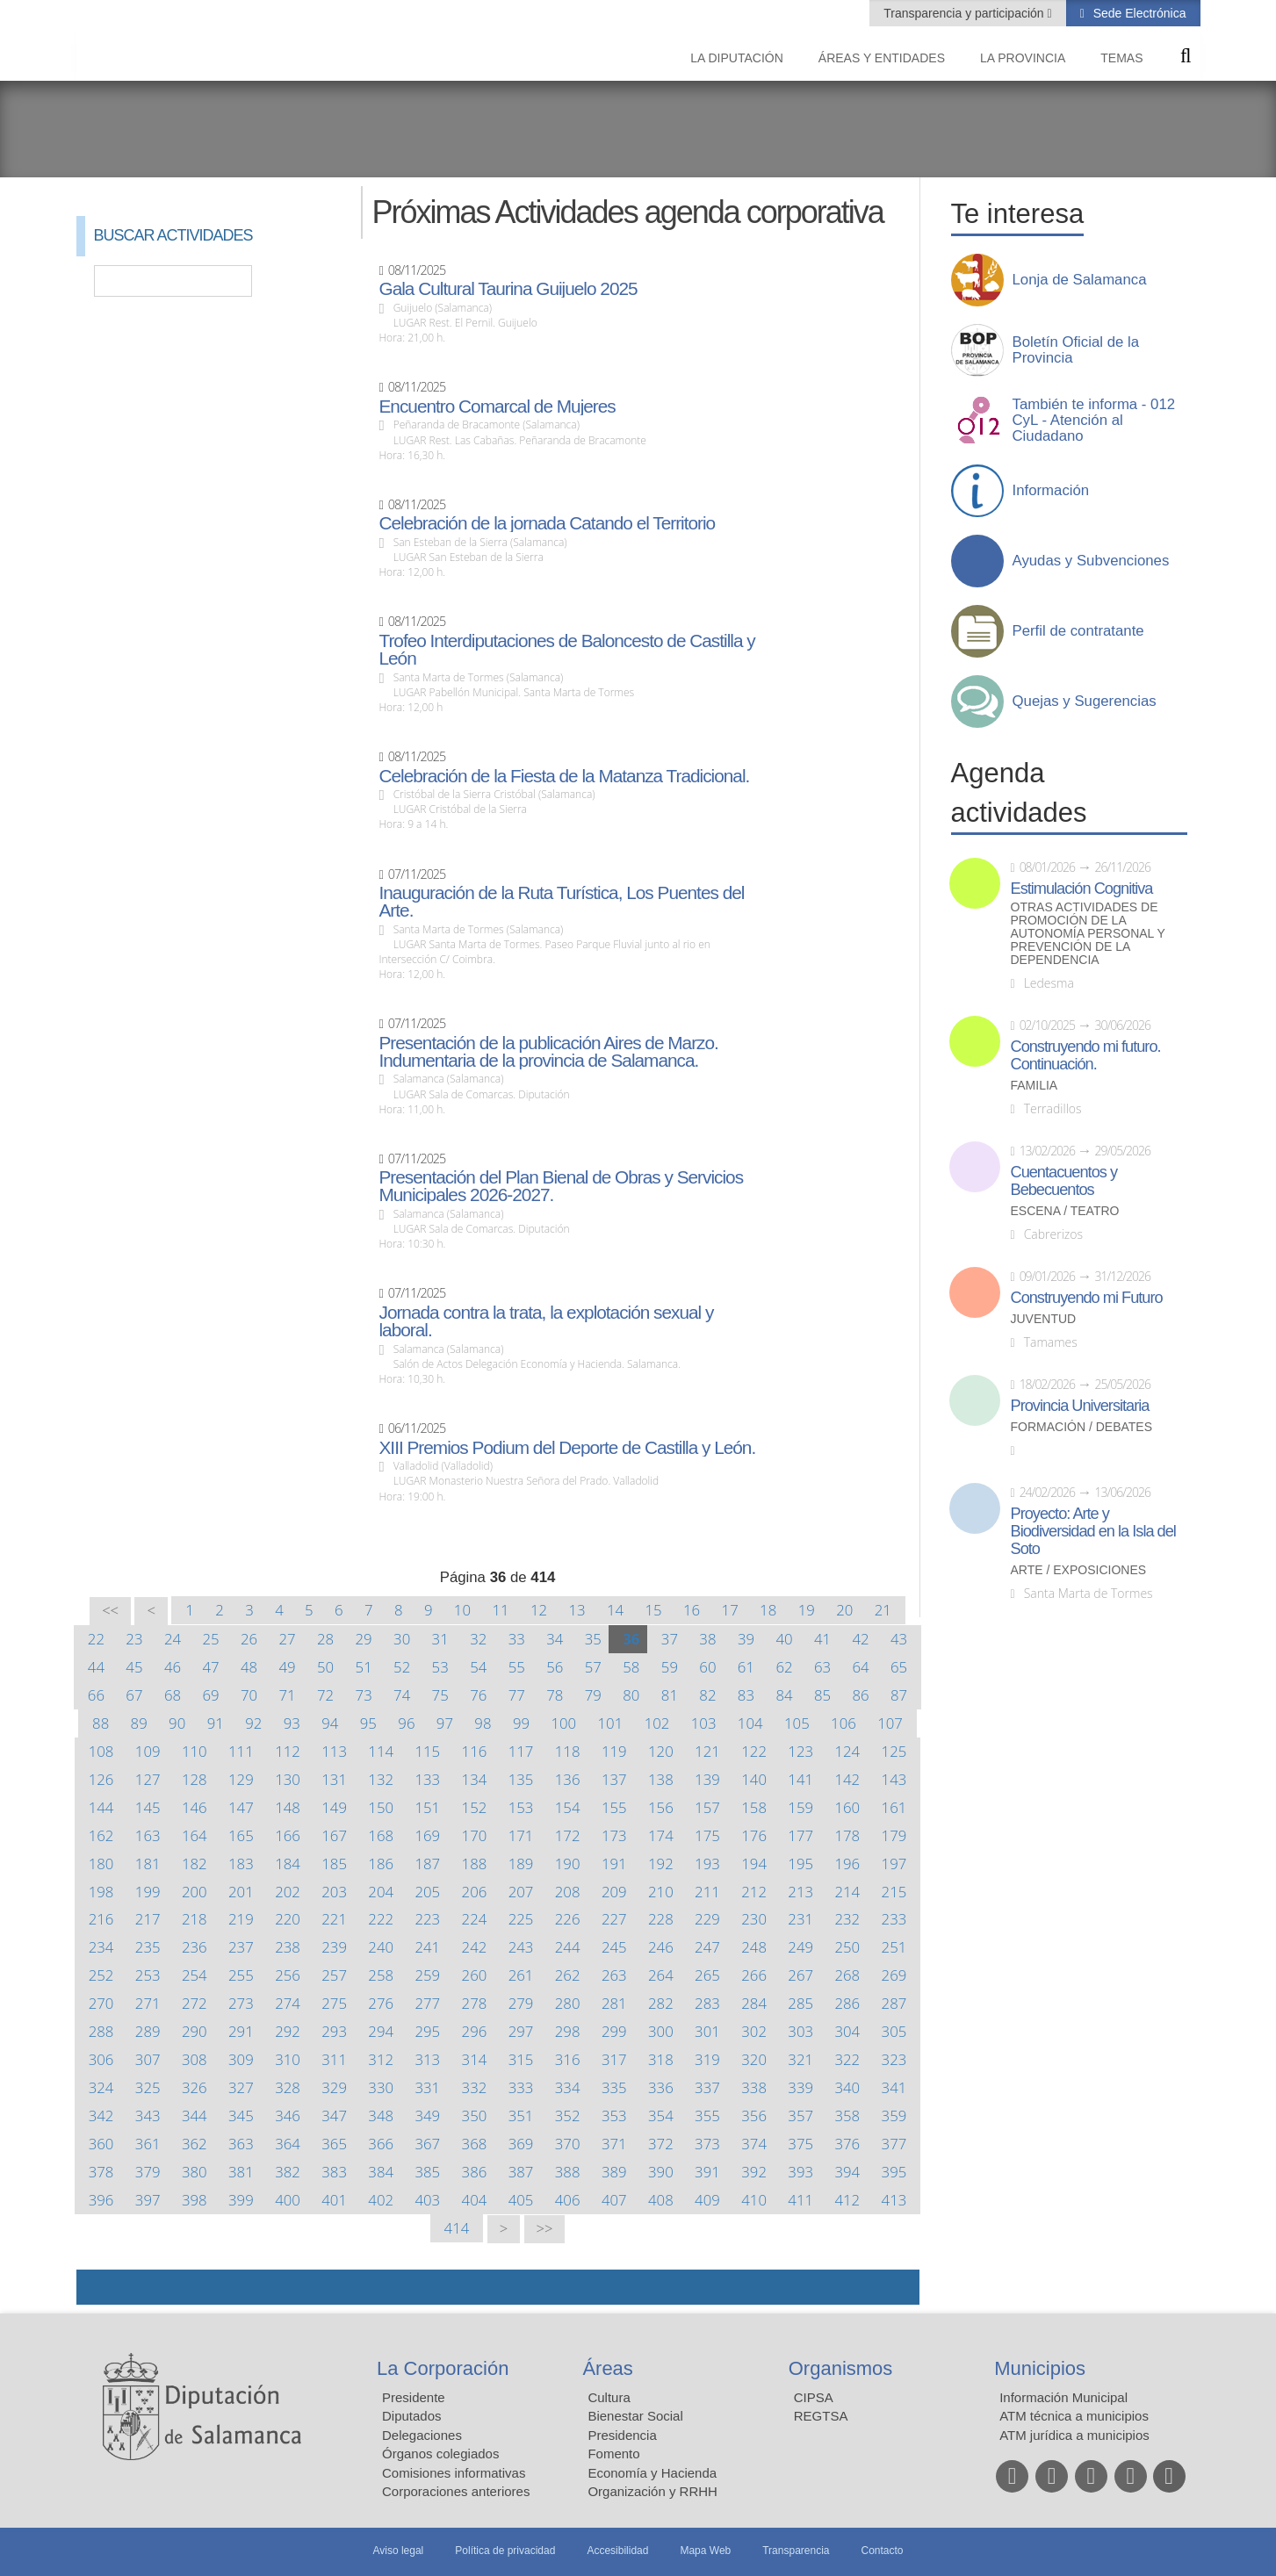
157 (707, 1807)
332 (474, 2087)
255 (241, 1975)
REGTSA (821, 2415)
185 (334, 1863)
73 (364, 1695)
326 (194, 2087)
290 (194, 2031)
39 (746, 1639)
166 (287, 1835)
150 (380, 1807)
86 (860, 1695)
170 (474, 1835)
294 (380, 2031)
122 (754, 1751)
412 (847, 2200)
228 (661, 1919)
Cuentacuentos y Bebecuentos (1064, 1180)
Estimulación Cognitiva (1082, 888)
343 (148, 2115)
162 (101, 1835)
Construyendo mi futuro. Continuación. (1086, 1055)
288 (101, 2031)
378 (101, 2172)
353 (614, 2115)
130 (287, 1779)
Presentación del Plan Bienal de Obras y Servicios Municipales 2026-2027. (560, 1186)
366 (380, 2143)
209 (614, 1892)
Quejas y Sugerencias (1085, 701)
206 (474, 1892)
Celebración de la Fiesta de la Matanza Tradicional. (563, 776)
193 (707, 1863)
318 (661, 2059)
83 (746, 1695)
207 (521, 1892)
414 (457, 2228)
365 (334, 2143)
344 (194, 2115)
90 (177, 1723)
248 (754, 1947)
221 (334, 1919)
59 (669, 1667)
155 (614, 1807)
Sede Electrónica (1138, 13)
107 (890, 1723)
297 (521, 2031)
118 (567, 1751)
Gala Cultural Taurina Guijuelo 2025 (507, 289)
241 (427, 1947)
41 (822, 1639)
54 (478, 1667)
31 (440, 1639)
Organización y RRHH (652, 2491)
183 (241, 1863)
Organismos (841, 2368)
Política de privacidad (505, 2550)
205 (427, 1892)
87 (898, 1695)
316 (567, 2059)
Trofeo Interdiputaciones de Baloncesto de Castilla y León (566, 649)
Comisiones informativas (453, 2472)
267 (800, 1975)
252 (101, 1975)
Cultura (609, 2397)
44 (96, 1667)
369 (521, 2143)
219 (241, 1919)
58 (631, 1667)
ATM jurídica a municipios (1074, 2435)
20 (844, 1610)
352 (567, 2115)
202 (287, 1892)
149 (334, 1807)
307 (148, 2059)
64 (860, 1667)
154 (567, 1807)
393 (800, 2172)
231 (800, 1919)
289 (148, 2031)
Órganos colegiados (440, 2453)
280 (567, 2003)
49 (286, 1667)
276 (380, 2003)
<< (110, 1610)
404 (474, 2200)
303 (800, 2031)
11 (500, 1610)
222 (380, 1919)
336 (661, 2087)
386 (474, 2172)
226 (567, 1919)
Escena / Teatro (1065, 1211)
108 (101, 1751)
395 (894, 2172)
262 (567, 1975)
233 (894, 1919)
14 (615, 1610)
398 (194, 2200)
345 (241, 2115)
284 (754, 2003)
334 (567, 2087)
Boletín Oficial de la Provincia (1076, 350)
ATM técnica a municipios (1074, 2415)
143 (894, 1779)
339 (800, 2087)
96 (406, 1723)
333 (521, 2087)
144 (101, 1807)
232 (847, 1919)
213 (800, 1892)
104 (750, 1723)
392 (754, 2172)
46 (172, 1667)
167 (334, 1835)
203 (334, 1892)
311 (334, 2059)
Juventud (1044, 1319)
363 (241, 2143)
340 (847, 2087)
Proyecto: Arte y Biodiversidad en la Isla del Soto (1093, 1531)
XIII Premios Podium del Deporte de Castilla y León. (566, 1448)
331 (427, 2087)
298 (567, 2031)
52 (401, 1667)
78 (554, 1695)
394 (847, 2172)
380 (194, 2172)
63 (822, 1667)
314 (474, 2059)
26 (249, 1639)
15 (653, 1610)
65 (898, 1667)
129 (241, 1779)
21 (883, 1610)
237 (241, 1947)
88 (100, 1723)
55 (516, 1667)
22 (96, 1639)
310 (287, 2059)
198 (101, 1892)
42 (860, 1639)
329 (334, 2087)
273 (241, 2003)
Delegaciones (422, 2435)
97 (444, 1723)
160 (847, 1807)
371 (614, 2143)
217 (148, 1919)
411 (800, 2200)
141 (800, 1779)
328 (287, 2087)
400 (287, 2200)
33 (516, 1639)
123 (800, 1751)
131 (334, 1779)
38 (707, 1639)
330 (380, 2087)
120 (661, 1751)
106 (843, 1723)
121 (707, 1751)
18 (768, 1610)
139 (707, 1779)
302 (754, 2031)
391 (707, 2172)
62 (783, 1667)
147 (241, 1807)
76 (478, 1695)
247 (707, 1947)
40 (783, 1639)
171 (521, 1835)
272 (194, 2003)
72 (325, 1695)
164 (194, 1835)
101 (611, 1723)
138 (661, 1779)
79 (593, 1695)
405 (521, 2200)
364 (287, 2143)
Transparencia (795, 2550)
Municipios (1039, 2368)
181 (148, 1863)
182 (194, 1863)
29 (364, 1639)
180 (101, 1863)
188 (474, 1863)
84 (783, 1695)
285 (800, 2003)
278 (474, 2003)
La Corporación (442, 2368)
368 (474, 2143)
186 (380, 1863)
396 (101, 2200)
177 (800, 1835)
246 (661, 1947)
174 (661, 1835)
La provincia (1022, 58)
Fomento (613, 2453)
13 (576, 1610)
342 (101, 2115)
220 (287, 1919)
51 (364, 1667)
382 (287, 2172)
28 (325, 1639)
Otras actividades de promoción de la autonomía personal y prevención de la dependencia (1088, 934)
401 (334, 2200)
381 (241, 2172)
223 (427, 1919)
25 (210, 1639)
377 (894, 2143)
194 (754, 1863)
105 (797, 1723)
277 (427, 2003)
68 (172, 1695)
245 (614, 1947)
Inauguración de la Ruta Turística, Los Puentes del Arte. (561, 901)
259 (427, 1975)
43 (898, 1639)
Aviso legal (397, 2550)
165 (241, 1835)
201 (241, 1892)
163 (148, 1835)
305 (894, 2031)
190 (567, 1863)
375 (800, 2143)
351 (521, 2115)
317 (614, 2059)
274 (287, 2003)
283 (707, 2003)
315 (521, 2059)
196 (847, 1863)
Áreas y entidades (881, 58)
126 (101, 1779)
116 (474, 1751)
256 (287, 1975)
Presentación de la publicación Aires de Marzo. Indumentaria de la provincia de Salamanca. (547, 1051)
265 (707, 1975)
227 (614, 1919)
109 (148, 1751)
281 (614, 2003)
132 (380, 1779)
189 (521, 1863)
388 (567, 2172)
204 (380, 1892)
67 (134, 1695)
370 (567, 2143)
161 (894, 1807)
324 (101, 2087)
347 (334, 2115)
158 (754, 1807)
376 (847, 2143)
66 (96, 1695)
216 (101, 1919)
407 (614, 2200)
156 (661, 1807)
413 (894, 2200)
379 (148, 2172)
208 (567, 1892)
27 (286, 1639)
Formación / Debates (1082, 1427)
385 (427, 2172)
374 (754, 2143)
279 (521, 2003)
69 (210, 1695)
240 (380, 1947)
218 (194, 1919)
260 (474, 1975)
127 (148, 1779)
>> (545, 2228)
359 (894, 2115)
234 (101, 1947)
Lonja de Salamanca (1080, 280)
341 (894, 2087)
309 (241, 2059)
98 (482, 1723)
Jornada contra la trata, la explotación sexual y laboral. (545, 1321)
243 (521, 1947)
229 (707, 1919)
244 (567, 1947)
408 (661, 2200)
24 (172, 1639)
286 (847, 2003)
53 (440, 1667)
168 (380, 1835)
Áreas (607, 2368)
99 (521, 1723)
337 (707, 2087)
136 (567, 1779)
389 (614, 2172)
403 (427, 2200)
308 (194, 2059)
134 (474, 1779)
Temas (1121, 58)
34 (554, 1639)
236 (194, 1947)
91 (215, 1723)
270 (101, 2003)
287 (894, 2003)
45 (134, 1667)
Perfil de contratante (1078, 631)
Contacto (882, 2550)
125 (894, 1751)
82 (707, 1695)
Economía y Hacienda (652, 2472)
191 (614, 1863)
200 (194, 1892)
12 (538, 1610)
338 (754, 2087)
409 (707, 2200)
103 (704, 1723)
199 (148, 1892)
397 (148, 2200)
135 (521, 1779)
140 (754, 1779)
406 (567, 2200)
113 (334, 1751)
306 (101, 2059)
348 (380, 2115)
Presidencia (622, 2435)
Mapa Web (705, 2550)
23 (134, 1639)
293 (334, 2031)
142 (847, 1779)
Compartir (98, 2287)
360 (101, 2143)
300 (661, 2031)
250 (847, 1947)
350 (474, 2115)
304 (847, 2031)
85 (822, 1695)
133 (427, 1779)
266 (754, 1975)
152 (474, 1807)
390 (661, 2172)
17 (730, 1610)
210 (661, 1892)
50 (325, 1667)
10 (462, 1610)
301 (707, 2031)
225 (521, 1919)
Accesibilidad (617, 2550)
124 (847, 1751)
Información (1051, 491)
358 (847, 2115)
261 (521, 1975)
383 (334, 2172)
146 (194, 1807)
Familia (1034, 1085)
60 (707, 1667)
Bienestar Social (635, 2415)
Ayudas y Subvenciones (1091, 561)
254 (194, 1975)
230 (754, 1919)
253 (148, 1975)
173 (614, 1835)
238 (287, 1947)
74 (401, 1695)
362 (194, 2143)
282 (661, 2003)
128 (194, 1779)
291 (241, 2031)
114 (380, 1751)
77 (516, 1695)
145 (148, 1807)
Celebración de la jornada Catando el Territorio (546, 523)
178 (847, 1835)
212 (754, 1892)
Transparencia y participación (965, 13)
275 (334, 2003)
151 (427, 1807)
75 (440, 1695)
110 (194, 1751)
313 (427, 2059)
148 (287, 1807)
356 (754, 2115)
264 (661, 1975)
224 (474, 1919)
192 (661, 1863)
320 (754, 2059)
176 (754, 1835)
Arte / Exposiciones (1079, 1570)
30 (401, 1639)
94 (329, 1723)
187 (427, 1863)
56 (554, 1667)
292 (287, 2031)
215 (894, 1892)
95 (368, 1723)
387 (521, 2172)
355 (707, 2115)
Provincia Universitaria (1080, 1405)
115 (427, 1751)
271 (148, 2003)
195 (800, 1863)
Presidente (413, 2397)
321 (800, 2059)
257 (334, 1975)
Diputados (412, 2415)
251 (894, 1947)
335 (614, 2087)
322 (847, 2059)
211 (707, 1892)
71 (286, 1695)
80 (631, 1695)
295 (427, 2031)
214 (847, 1892)
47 (210, 1667)
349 (427, 2115)
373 (707, 2143)
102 (657, 1723)
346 (287, 2115)
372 (661, 2143)
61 (746, 1667)
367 (427, 2143)
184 (287, 1863)
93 (292, 1723)
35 (593, 1639)
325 (148, 2087)
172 (567, 1835)
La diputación (736, 58)
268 (847, 1975)
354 (661, 2115)
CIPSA (813, 2397)
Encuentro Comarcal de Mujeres (496, 406)
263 (614, 1975)
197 (894, 1863)
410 (754, 2200)
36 (631, 1639)
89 (139, 1723)
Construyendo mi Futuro (1087, 1297)
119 (614, 1751)
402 (380, 2200)
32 (478, 1639)
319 (707, 2059)
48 (249, 1667)
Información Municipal (1063, 2397)
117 (521, 1751)
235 (148, 1947)
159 (800, 1807)
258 (380, 1975)
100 (563, 1723)
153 (521, 1807)
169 (427, 1835)
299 (614, 2031)
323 (894, 2059)
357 (800, 2115)
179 (894, 1835)
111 (241, 1751)
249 (800, 1947)
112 (287, 1751)
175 (707, 1835)
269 (894, 1975)
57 (593, 1667)
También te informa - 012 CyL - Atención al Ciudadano (1094, 420)
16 (691, 1610)
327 (241, 2087)
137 (614, 1779)
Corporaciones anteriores (456, 2491)
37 (669, 1639)
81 (669, 1695)
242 (474, 1947)
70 (249, 1695)
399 (241, 2200)
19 (806, 1610)
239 (334, 1947)
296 (474, 2031)
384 (380, 2172)
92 (253, 1723)
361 (148, 2143)
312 (380, 2059)
